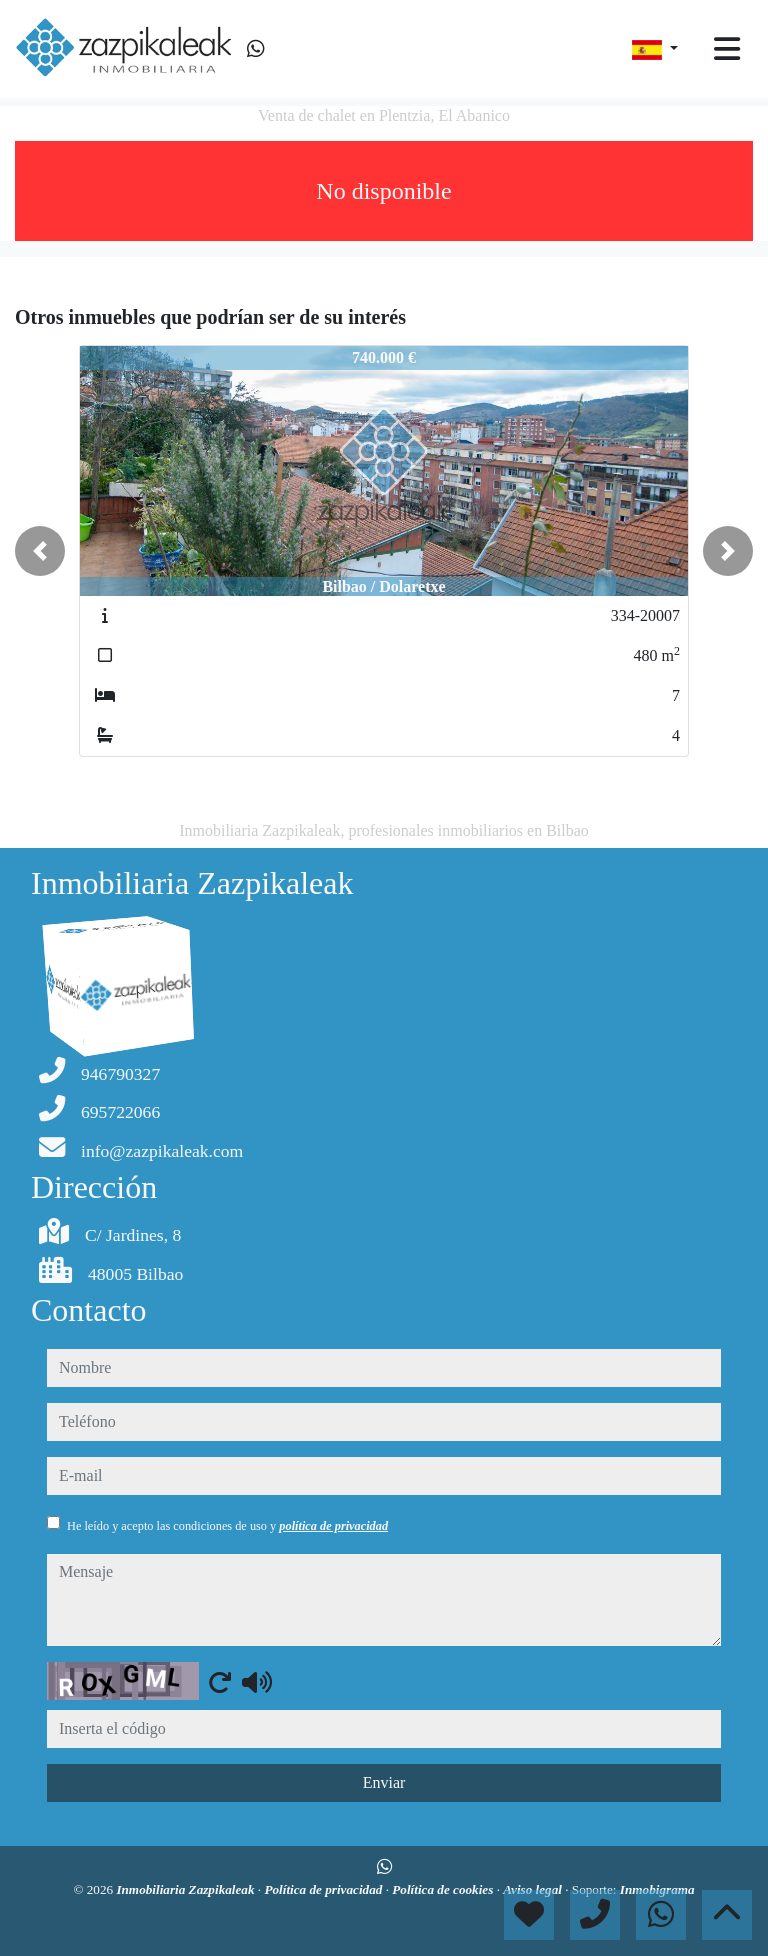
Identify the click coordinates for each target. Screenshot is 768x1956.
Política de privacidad (324, 1889)
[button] (40, 551)
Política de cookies (444, 1889)
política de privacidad (333, 1526)
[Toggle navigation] (727, 49)
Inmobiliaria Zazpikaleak (186, 1889)
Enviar (384, 1782)
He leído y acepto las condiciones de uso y (227, 1526)
